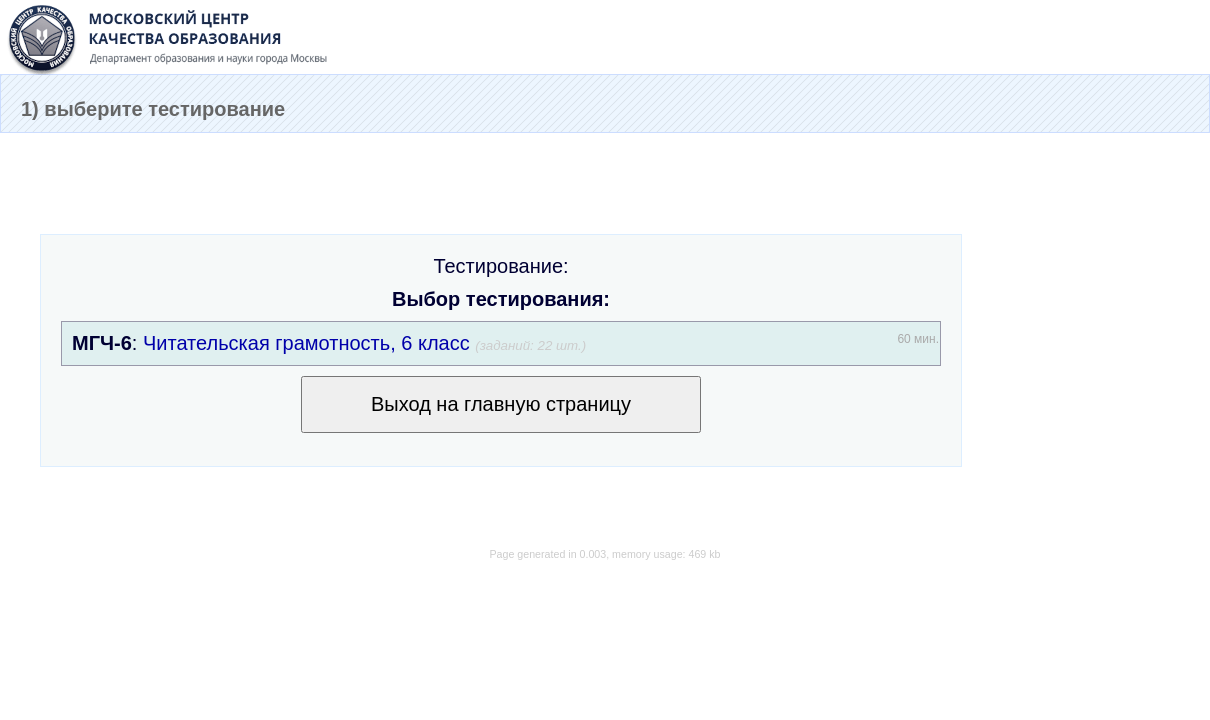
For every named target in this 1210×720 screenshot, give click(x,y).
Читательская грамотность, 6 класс (306, 343)
